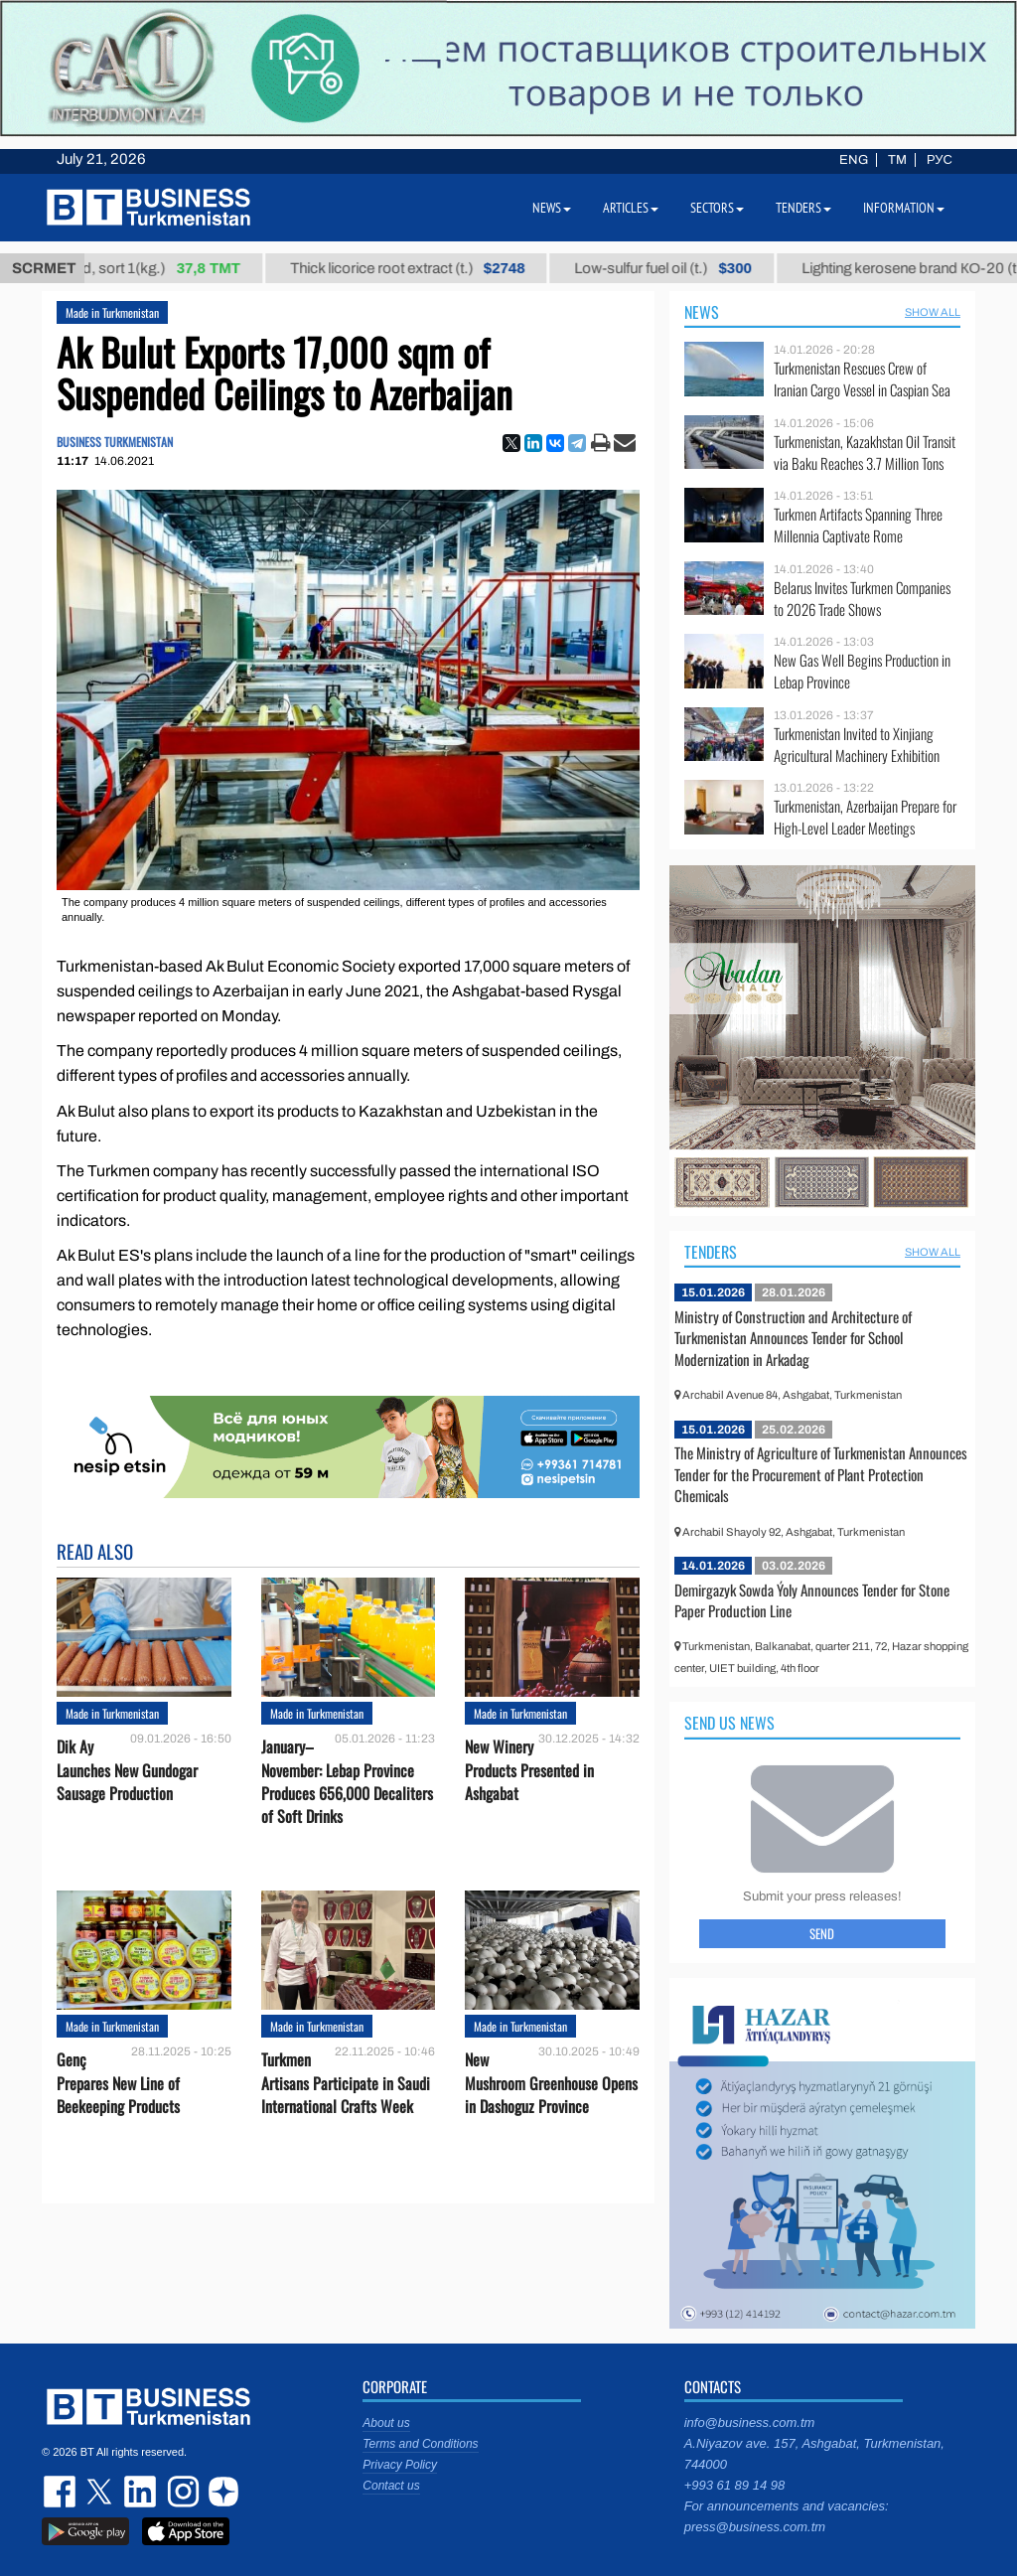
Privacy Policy (400, 2465)
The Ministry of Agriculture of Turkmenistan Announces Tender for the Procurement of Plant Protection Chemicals (820, 1473)
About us (386, 2423)
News (701, 312)
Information (903, 208)
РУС (939, 160)
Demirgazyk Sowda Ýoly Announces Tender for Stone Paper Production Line (811, 1600)
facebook (61, 2491)
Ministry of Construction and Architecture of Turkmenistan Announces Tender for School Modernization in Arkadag (793, 1337)
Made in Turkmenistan (112, 312)
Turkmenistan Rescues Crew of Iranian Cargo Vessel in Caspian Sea (862, 379)
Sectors (717, 208)
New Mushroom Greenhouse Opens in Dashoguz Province (551, 2082)
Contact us (391, 2486)
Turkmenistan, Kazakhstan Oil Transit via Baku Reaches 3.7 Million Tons (864, 452)
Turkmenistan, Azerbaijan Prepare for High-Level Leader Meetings (865, 817)
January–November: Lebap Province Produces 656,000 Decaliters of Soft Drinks (347, 1782)
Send (821, 1933)
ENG (853, 160)
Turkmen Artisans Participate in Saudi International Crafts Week (345, 2082)
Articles (630, 208)
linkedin (141, 2491)
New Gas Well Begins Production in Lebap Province (862, 671)
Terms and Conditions (420, 2444)
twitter (101, 2491)
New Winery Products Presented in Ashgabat (529, 1770)
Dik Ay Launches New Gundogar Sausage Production (127, 1770)
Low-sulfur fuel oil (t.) (680, 268)
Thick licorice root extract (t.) (424, 268)
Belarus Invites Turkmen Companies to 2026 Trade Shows (862, 598)
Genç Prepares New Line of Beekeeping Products (118, 2082)
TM (897, 160)
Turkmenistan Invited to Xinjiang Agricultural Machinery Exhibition (857, 744)
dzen (220, 2491)
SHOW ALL (932, 312)
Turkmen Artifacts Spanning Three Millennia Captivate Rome (858, 525)
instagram (181, 2491)
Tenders (710, 1252)
